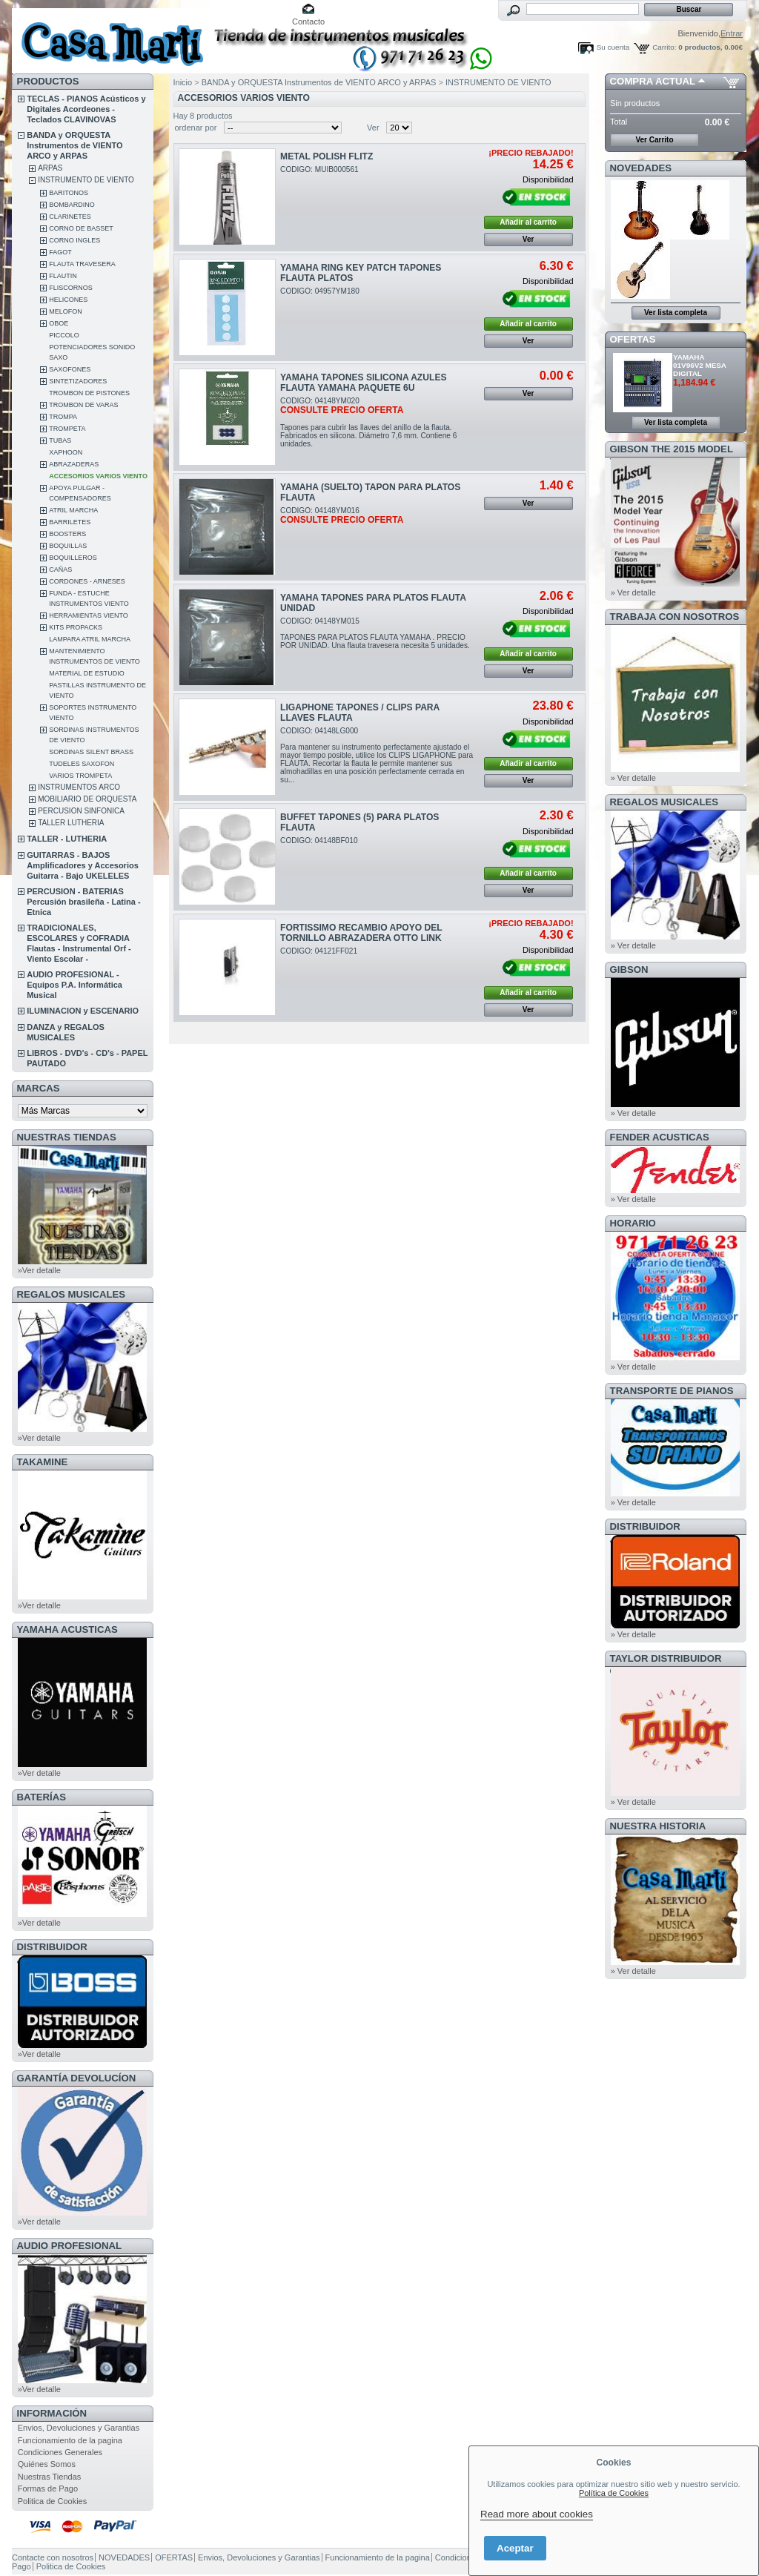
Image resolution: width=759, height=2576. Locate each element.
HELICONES (68, 299)
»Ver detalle (39, 1270)
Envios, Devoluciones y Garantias (78, 2427)
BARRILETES (69, 522)
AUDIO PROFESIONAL (69, 2245)
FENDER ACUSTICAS (659, 1137)
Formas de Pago (48, 2488)
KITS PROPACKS (75, 627)
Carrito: (664, 47)
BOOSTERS (67, 534)
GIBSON (629, 969)
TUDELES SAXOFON (81, 763)
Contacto (308, 21)
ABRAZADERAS (74, 464)
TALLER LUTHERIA (71, 823)
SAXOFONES (69, 369)
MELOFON (65, 311)
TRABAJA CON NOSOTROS (675, 616)
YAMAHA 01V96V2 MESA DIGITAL (699, 365)
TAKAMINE (42, 1461)
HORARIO (633, 1223)
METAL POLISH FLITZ (326, 156)
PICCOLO (64, 335)
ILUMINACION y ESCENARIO (83, 1010)
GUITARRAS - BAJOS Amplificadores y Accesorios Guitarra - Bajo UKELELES (83, 865)
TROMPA (63, 416)
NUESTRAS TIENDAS (66, 1137)
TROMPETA (67, 428)
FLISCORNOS (71, 287)
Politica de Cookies (52, 2501)
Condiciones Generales (60, 2452)
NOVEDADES (641, 168)
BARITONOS (68, 192)
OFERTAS (633, 339)
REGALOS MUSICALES (71, 1294)
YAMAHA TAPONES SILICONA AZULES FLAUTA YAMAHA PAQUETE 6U (363, 382)
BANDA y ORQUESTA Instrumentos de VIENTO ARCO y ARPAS (74, 145)
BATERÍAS (41, 1797)
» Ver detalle (633, 592)
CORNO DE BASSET (81, 228)
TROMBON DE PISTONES (89, 393)
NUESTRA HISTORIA (658, 1826)
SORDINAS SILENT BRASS (91, 752)
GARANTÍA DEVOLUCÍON (76, 2078)
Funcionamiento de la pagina (70, 2440)
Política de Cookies (614, 2493)
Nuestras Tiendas (50, 2476)
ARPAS (50, 168)
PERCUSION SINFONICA (81, 811)
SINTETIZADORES (78, 381)
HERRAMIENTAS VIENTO (88, 615)
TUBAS (60, 440)
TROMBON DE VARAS (83, 405)
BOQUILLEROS (73, 557)
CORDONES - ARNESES (87, 581)
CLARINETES (70, 216)
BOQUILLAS (68, 545)
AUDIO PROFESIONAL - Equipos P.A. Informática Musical (74, 985)
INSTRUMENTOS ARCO (79, 787)
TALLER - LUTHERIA (67, 838)
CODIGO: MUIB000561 (319, 169)
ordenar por (196, 127)
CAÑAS (60, 569)
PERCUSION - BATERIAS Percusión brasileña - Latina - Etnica (83, 902)
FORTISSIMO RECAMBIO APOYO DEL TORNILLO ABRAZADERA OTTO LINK (361, 932)
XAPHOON (65, 452)
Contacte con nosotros (52, 2557)
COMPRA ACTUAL (652, 81)
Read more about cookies (536, 2514)
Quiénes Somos (47, 2464)
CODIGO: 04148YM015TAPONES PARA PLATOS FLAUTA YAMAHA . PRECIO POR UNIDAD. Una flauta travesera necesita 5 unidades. (375, 633)
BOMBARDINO (72, 204)
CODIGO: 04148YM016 (341, 515)
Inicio (183, 82)
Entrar (731, 33)
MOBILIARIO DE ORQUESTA (87, 799)
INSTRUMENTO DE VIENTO (86, 180)
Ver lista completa (675, 312)
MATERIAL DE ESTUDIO (87, 673)
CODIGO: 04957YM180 (319, 291)
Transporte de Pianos (672, 1390)
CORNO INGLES (74, 240)
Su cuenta (613, 47)
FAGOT (60, 252)
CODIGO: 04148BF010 (319, 840)
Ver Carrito (654, 140)
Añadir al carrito (528, 222)
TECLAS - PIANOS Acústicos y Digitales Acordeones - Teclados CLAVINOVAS (86, 109)
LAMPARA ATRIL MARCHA (89, 639)
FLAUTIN (63, 276)
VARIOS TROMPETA (80, 775)
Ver (373, 127)
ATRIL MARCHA (73, 510)
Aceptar (515, 2548)
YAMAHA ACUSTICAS (67, 1629)
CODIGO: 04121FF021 (318, 951)
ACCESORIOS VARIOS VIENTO (98, 476)
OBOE (58, 323)
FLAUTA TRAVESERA (82, 264)
